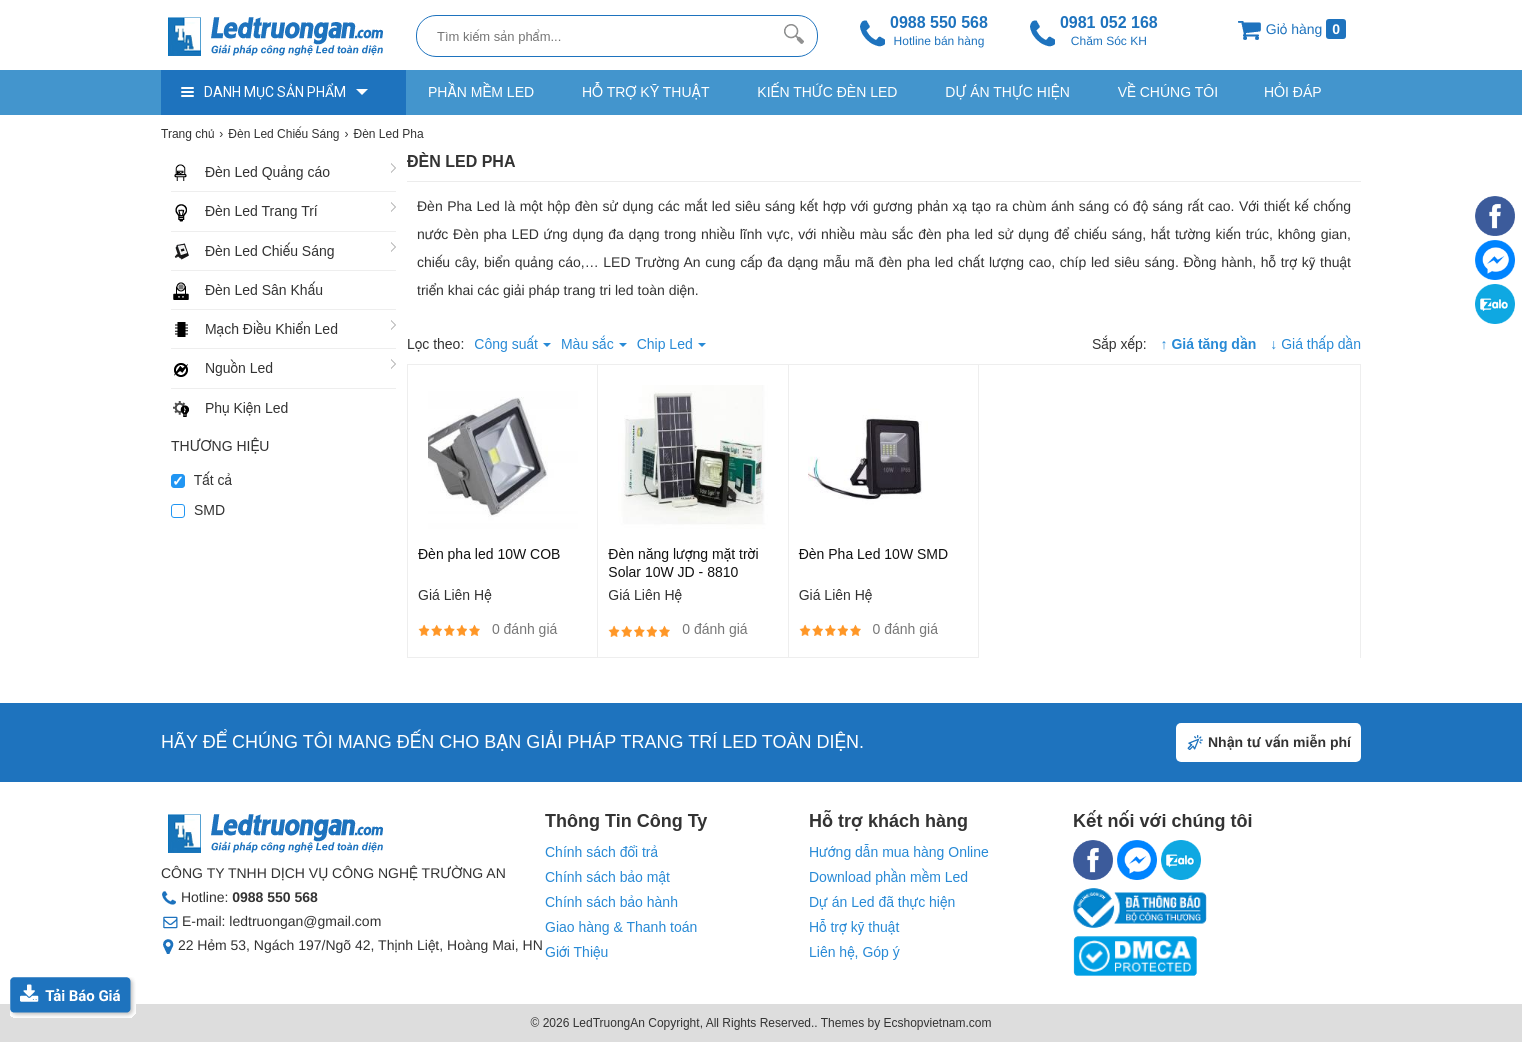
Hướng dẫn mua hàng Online (899, 852)
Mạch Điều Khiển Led (271, 329)
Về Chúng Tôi (1168, 92)
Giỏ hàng (1291, 29)
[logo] (283, 37)
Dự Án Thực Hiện (1007, 92)
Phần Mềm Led (481, 92)
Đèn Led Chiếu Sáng (270, 251)
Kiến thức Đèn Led (827, 92)
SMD (198, 510)
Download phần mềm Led (888, 877)
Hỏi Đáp (1293, 92)
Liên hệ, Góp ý (854, 952)
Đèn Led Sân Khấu (264, 290)
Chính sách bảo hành (611, 902)
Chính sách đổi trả (601, 852)
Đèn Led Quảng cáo (267, 172)
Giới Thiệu (576, 952)
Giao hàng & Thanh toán (621, 927)
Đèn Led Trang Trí (261, 211)
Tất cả (201, 480)
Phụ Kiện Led (246, 408)
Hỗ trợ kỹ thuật (645, 92)
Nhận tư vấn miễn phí (1279, 742)
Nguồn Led (239, 368)
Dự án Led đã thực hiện (882, 902)
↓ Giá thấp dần (1315, 344)
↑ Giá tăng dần (1209, 344)
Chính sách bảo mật (607, 877)
